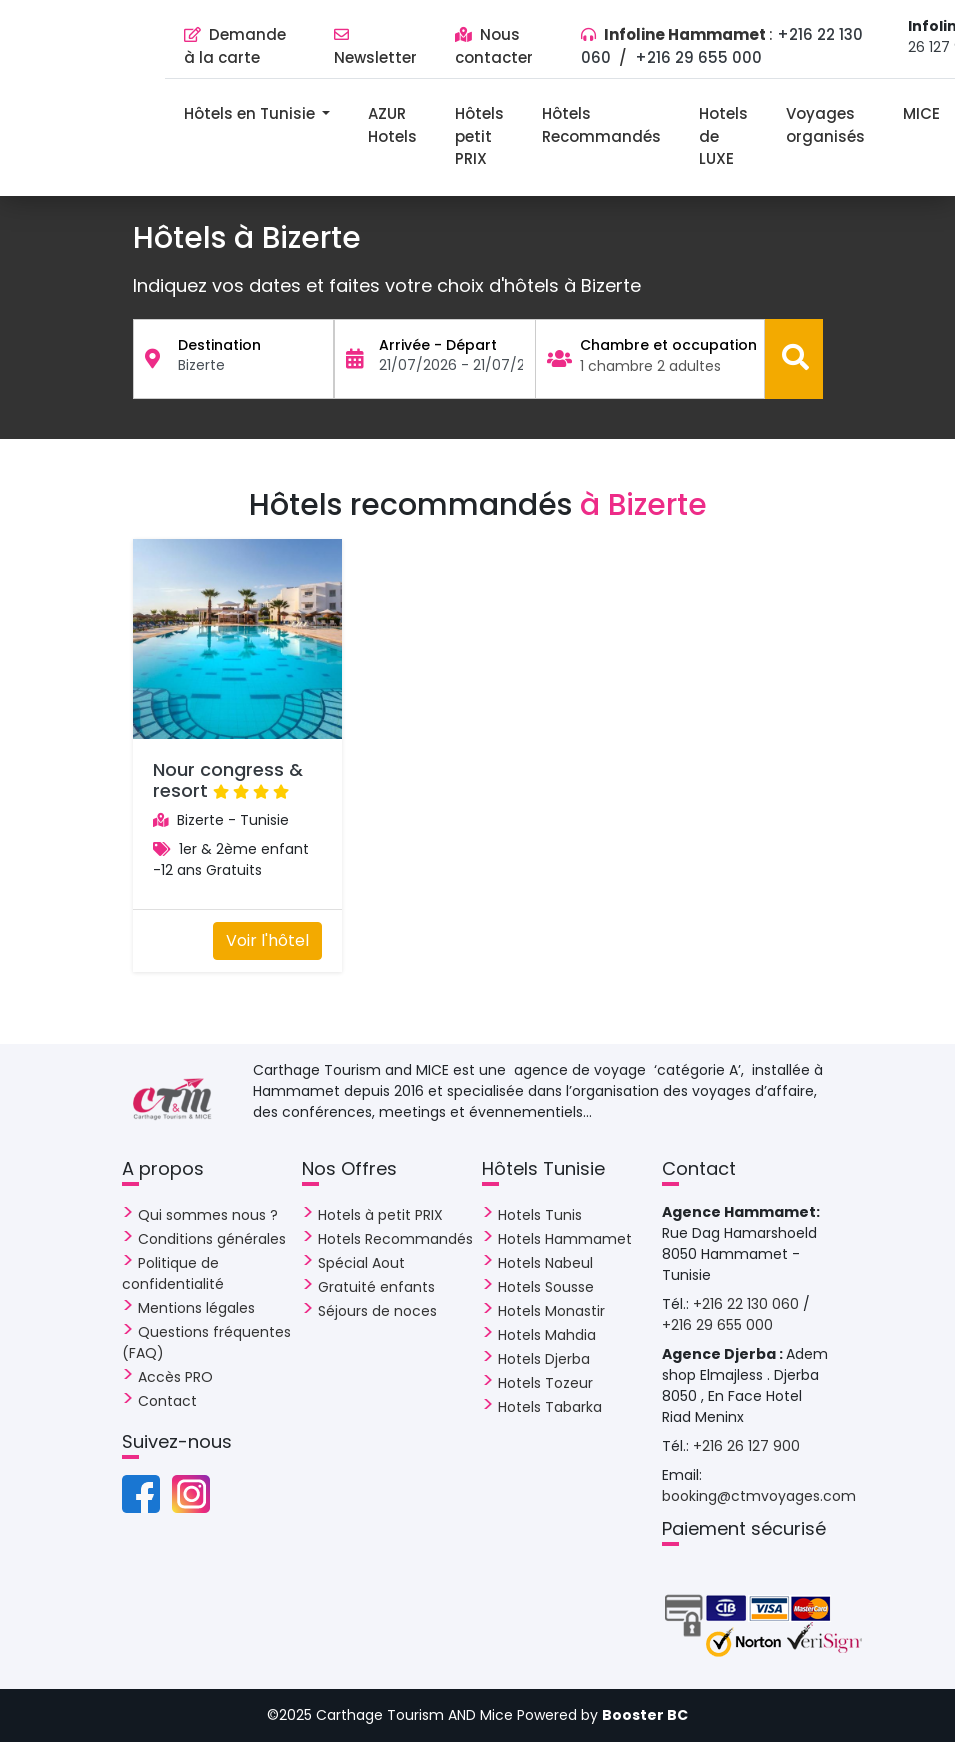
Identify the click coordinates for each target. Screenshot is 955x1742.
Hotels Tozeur (545, 1383)
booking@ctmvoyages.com (759, 1496)
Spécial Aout (361, 1263)
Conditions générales (212, 1239)
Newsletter (375, 47)
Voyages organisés (825, 125)
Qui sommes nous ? (208, 1215)
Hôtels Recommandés (601, 125)
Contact (167, 1401)
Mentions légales (196, 1308)
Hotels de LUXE (723, 136)
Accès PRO (175, 1377)
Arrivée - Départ (438, 345)
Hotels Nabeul (545, 1263)
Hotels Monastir (551, 1311)
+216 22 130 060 (748, 1304)
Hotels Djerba (544, 1359)
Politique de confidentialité (173, 1273)
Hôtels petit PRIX (479, 136)
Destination (219, 345)
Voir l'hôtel (267, 940)
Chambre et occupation (668, 345)
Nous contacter (494, 46)
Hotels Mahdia (547, 1335)
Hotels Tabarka (550, 1407)
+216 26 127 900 (746, 1446)
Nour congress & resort (228, 780)
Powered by (602, 1715)
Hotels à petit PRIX (380, 1215)
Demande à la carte (235, 46)
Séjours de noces (377, 1311)
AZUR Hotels (392, 125)
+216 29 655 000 (698, 57)
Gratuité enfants (376, 1287)
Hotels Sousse (546, 1287)
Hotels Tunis (540, 1215)
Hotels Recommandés (395, 1239)
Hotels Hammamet (565, 1239)
